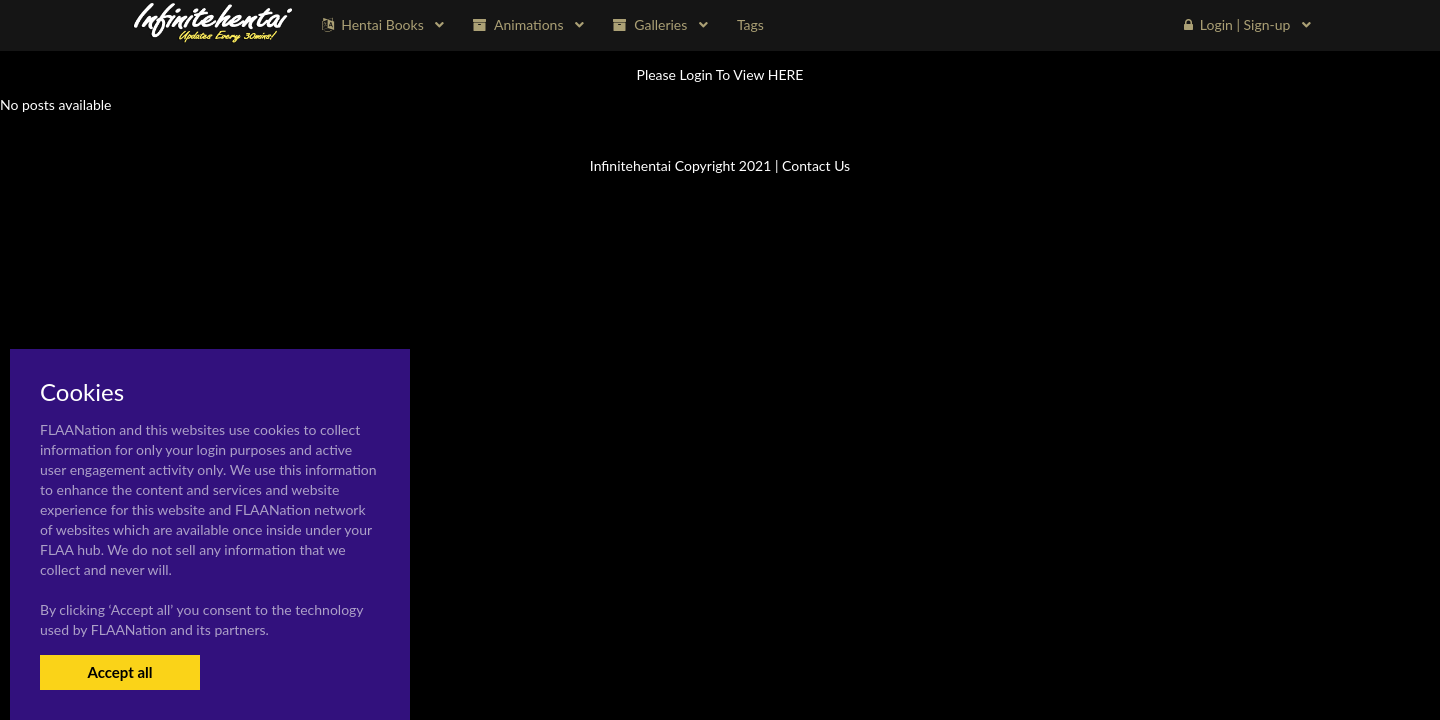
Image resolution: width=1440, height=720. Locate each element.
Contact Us (816, 165)
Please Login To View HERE (720, 74)
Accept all (119, 672)
